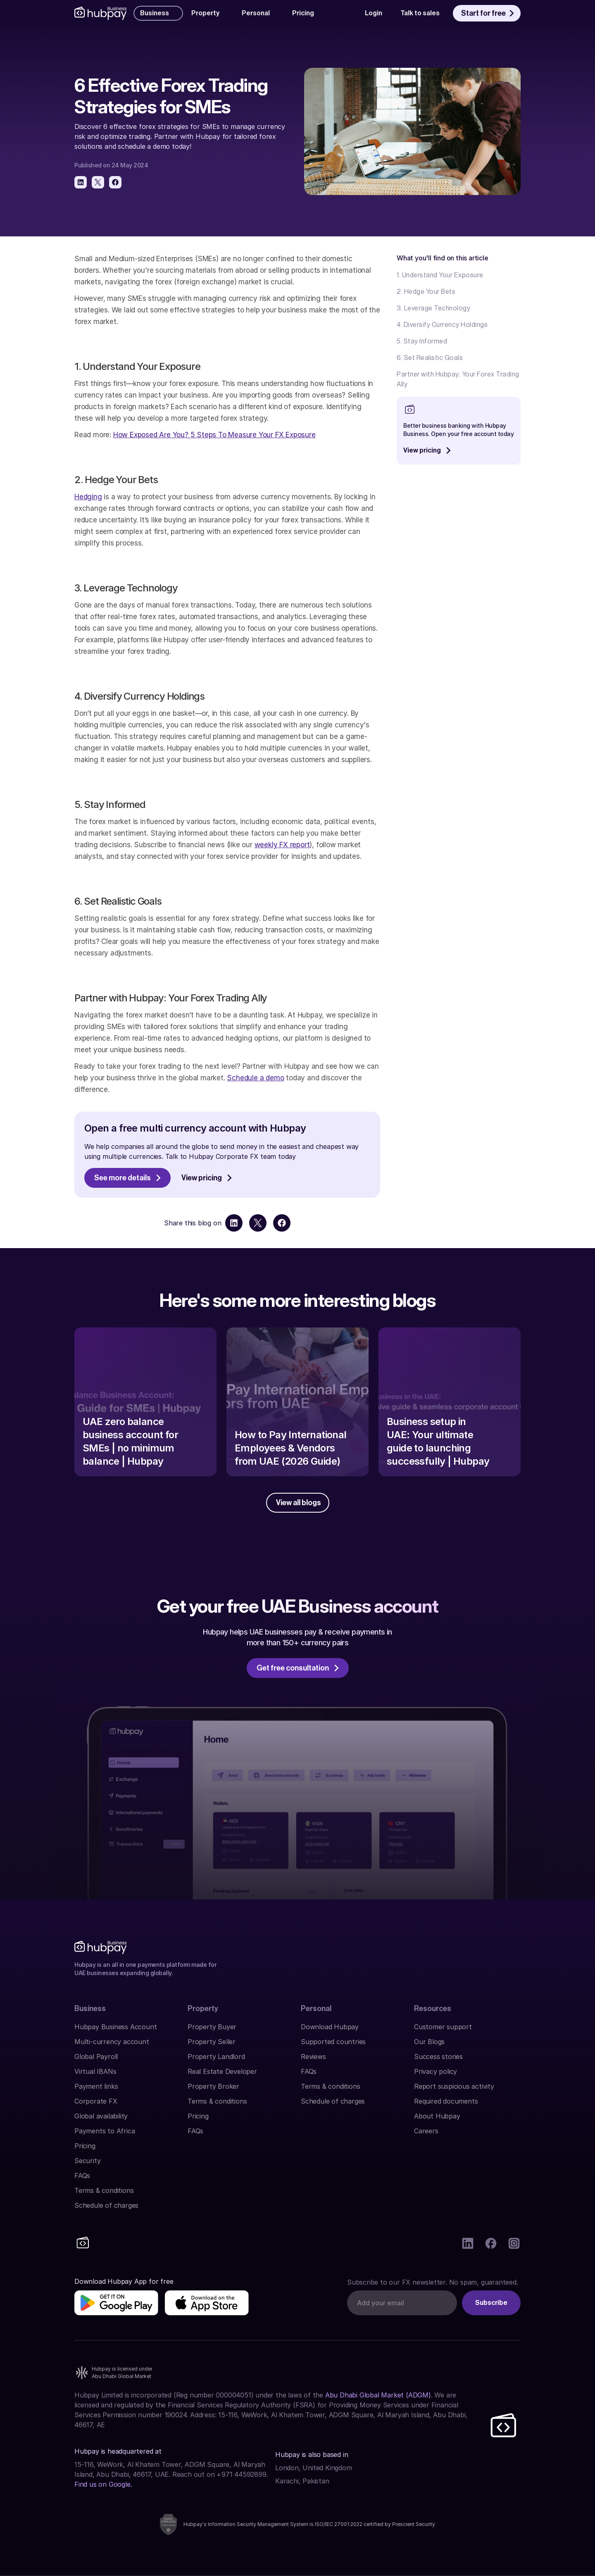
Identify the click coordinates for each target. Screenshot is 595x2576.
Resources (432, 2008)
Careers (426, 2131)
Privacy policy (435, 2071)
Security (87, 2161)
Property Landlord (216, 2056)
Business (90, 2008)
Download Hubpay (330, 2027)
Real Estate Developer (222, 2071)
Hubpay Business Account (115, 2027)
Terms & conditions (103, 2190)
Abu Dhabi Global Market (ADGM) (378, 2395)
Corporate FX (95, 2101)
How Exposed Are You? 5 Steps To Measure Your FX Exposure (214, 435)
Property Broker (213, 2086)
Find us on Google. (103, 2484)
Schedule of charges (106, 2205)
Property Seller (212, 2041)
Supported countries (333, 2041)
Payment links (96, 2086)
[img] (116, 2302)
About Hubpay (437, 2116)
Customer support (443, 2027)
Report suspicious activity (454, 2086)
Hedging (88, 497)
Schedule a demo (255, 1078)
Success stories (438, 2056)
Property (203, 2008)
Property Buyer (212, 2027)
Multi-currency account (111, 2041)
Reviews (313, 2056)
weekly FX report (282, 845)
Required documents (446, 2101)
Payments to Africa (104, 2131)
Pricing (84, 2146)
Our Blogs (429, 2041)
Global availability (101, 2116)
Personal (316, 2008)
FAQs (82, 2175)
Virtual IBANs (95, 2071)
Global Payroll (96, 2056)
